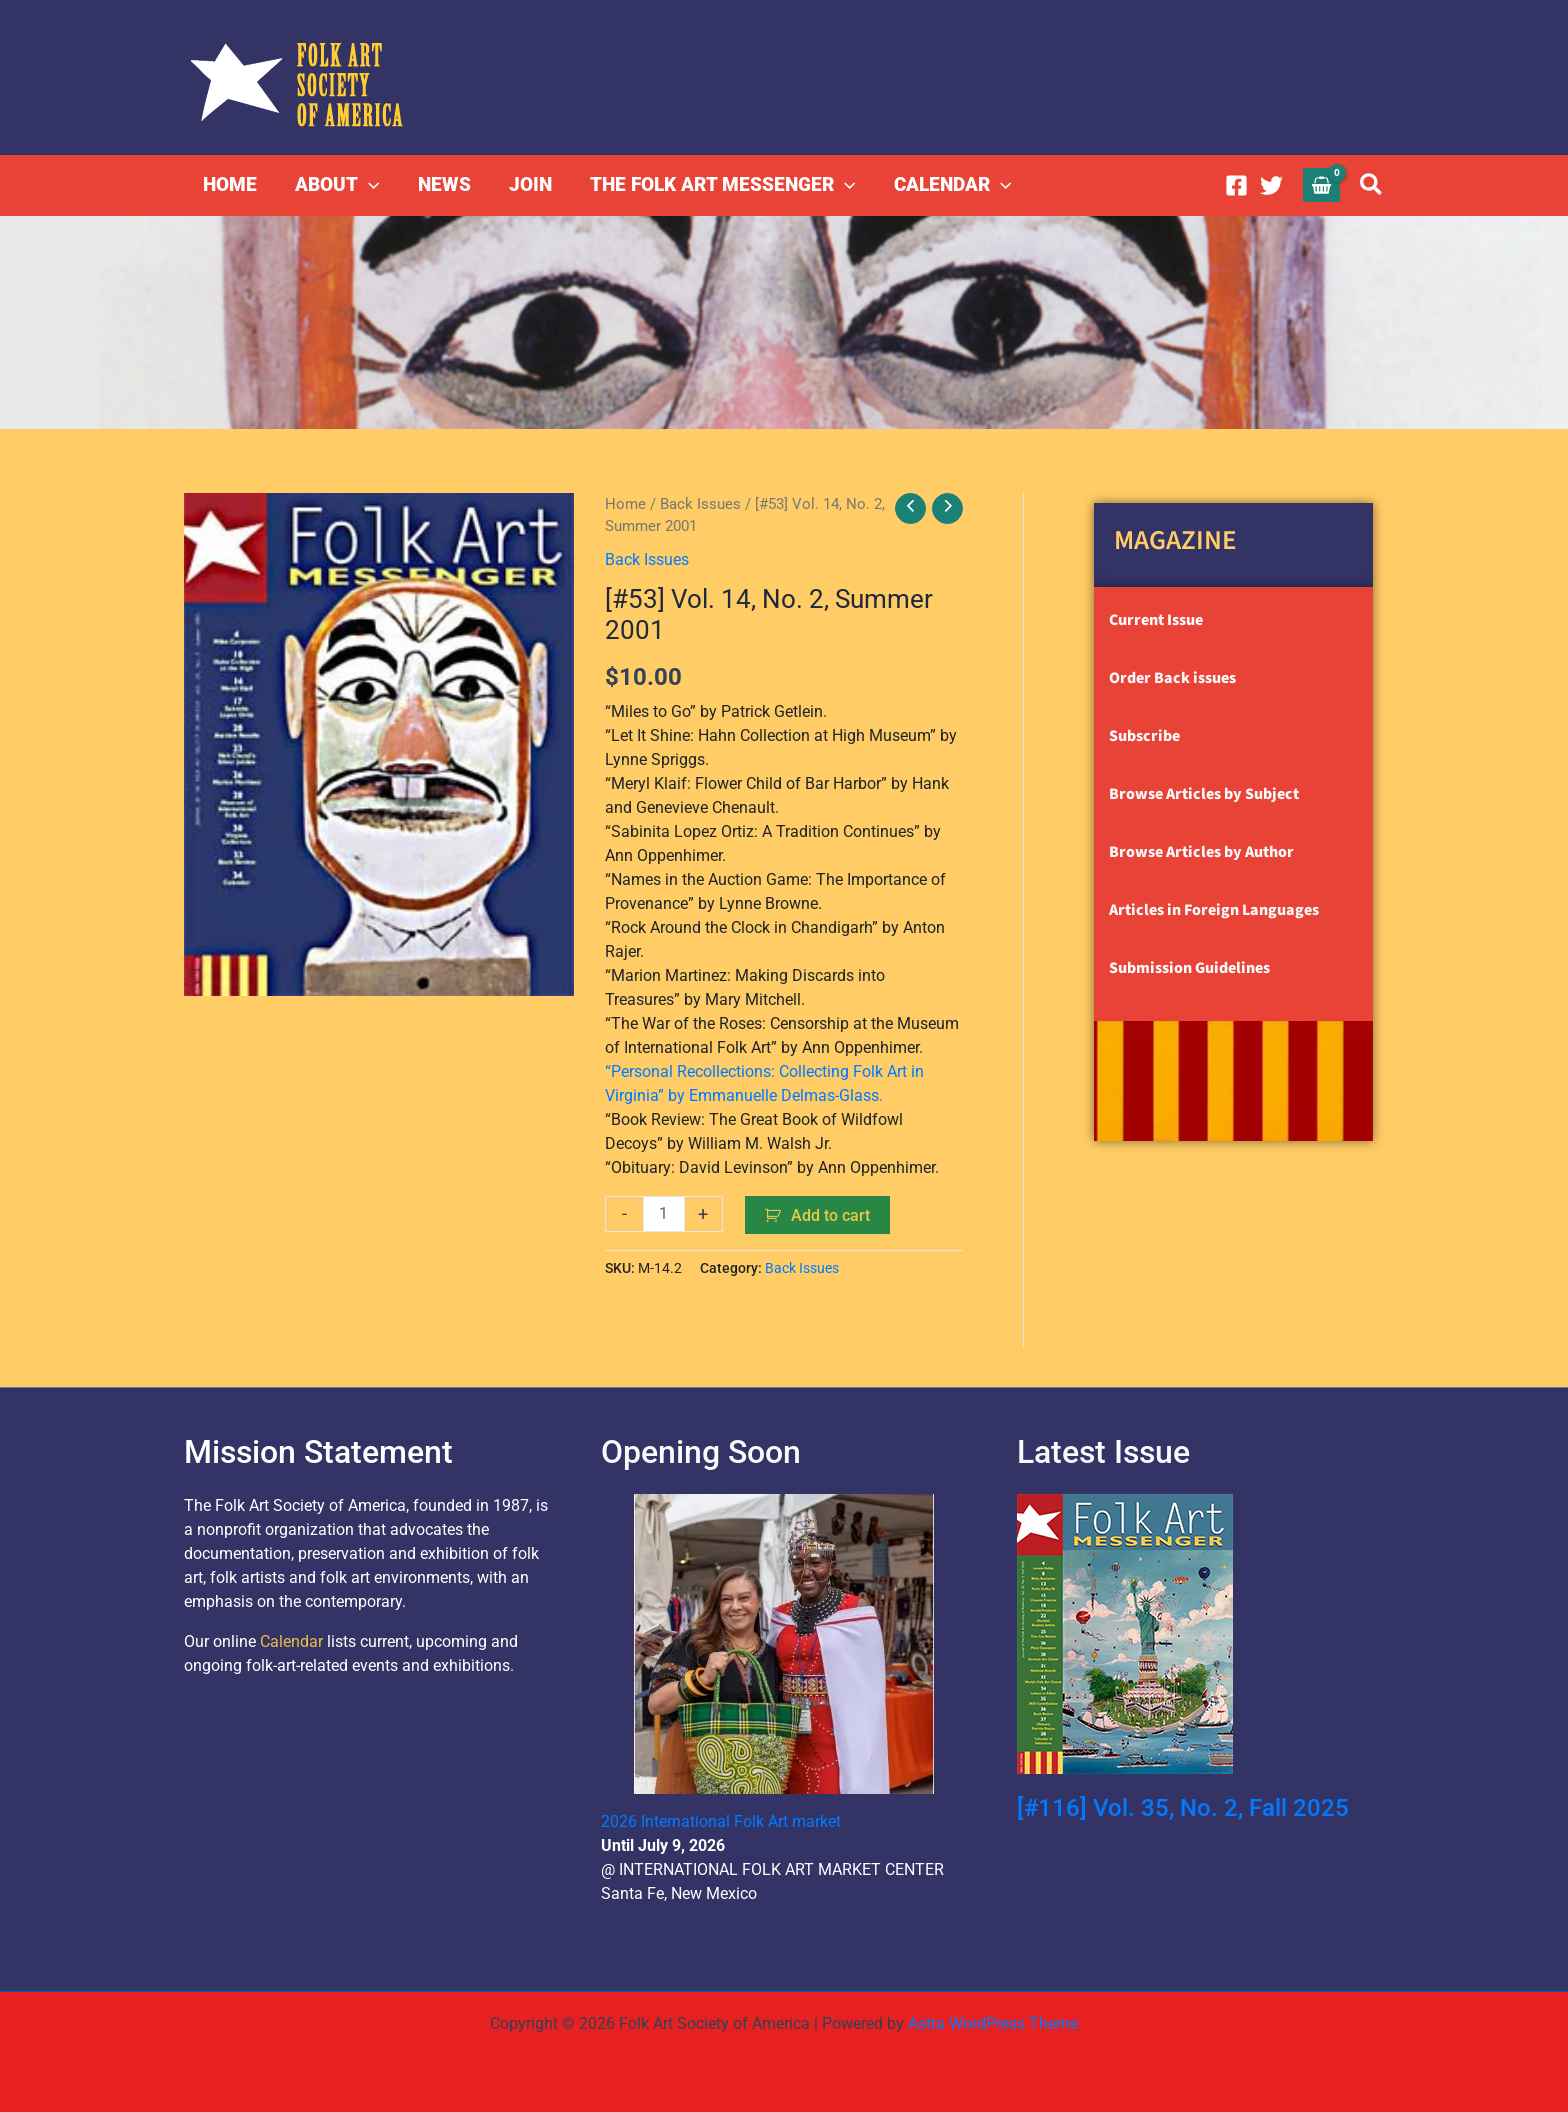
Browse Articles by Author (1201, 852)
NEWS (443, 184)
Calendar (291, 1641)
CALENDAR (951, 185)
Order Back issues (1172, 678)
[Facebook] (1236, 185)
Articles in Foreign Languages (1214, 910)
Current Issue (1156, 620)
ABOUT (337, 185)
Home (625, 504)
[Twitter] (1271, 185)
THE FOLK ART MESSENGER (721, 185)
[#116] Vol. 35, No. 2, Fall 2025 (1183, 1808)
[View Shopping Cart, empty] (1322, 184)
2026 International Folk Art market (721, 1821)
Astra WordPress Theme (993, 2023)
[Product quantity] (664, 1214)
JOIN (529, 184)
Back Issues (700, 504)
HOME (230, 184)
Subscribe (1144, 736)
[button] (368, 185)
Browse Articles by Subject (1204, 794)
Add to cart (830, 1215)
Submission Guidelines (1189, 968)
